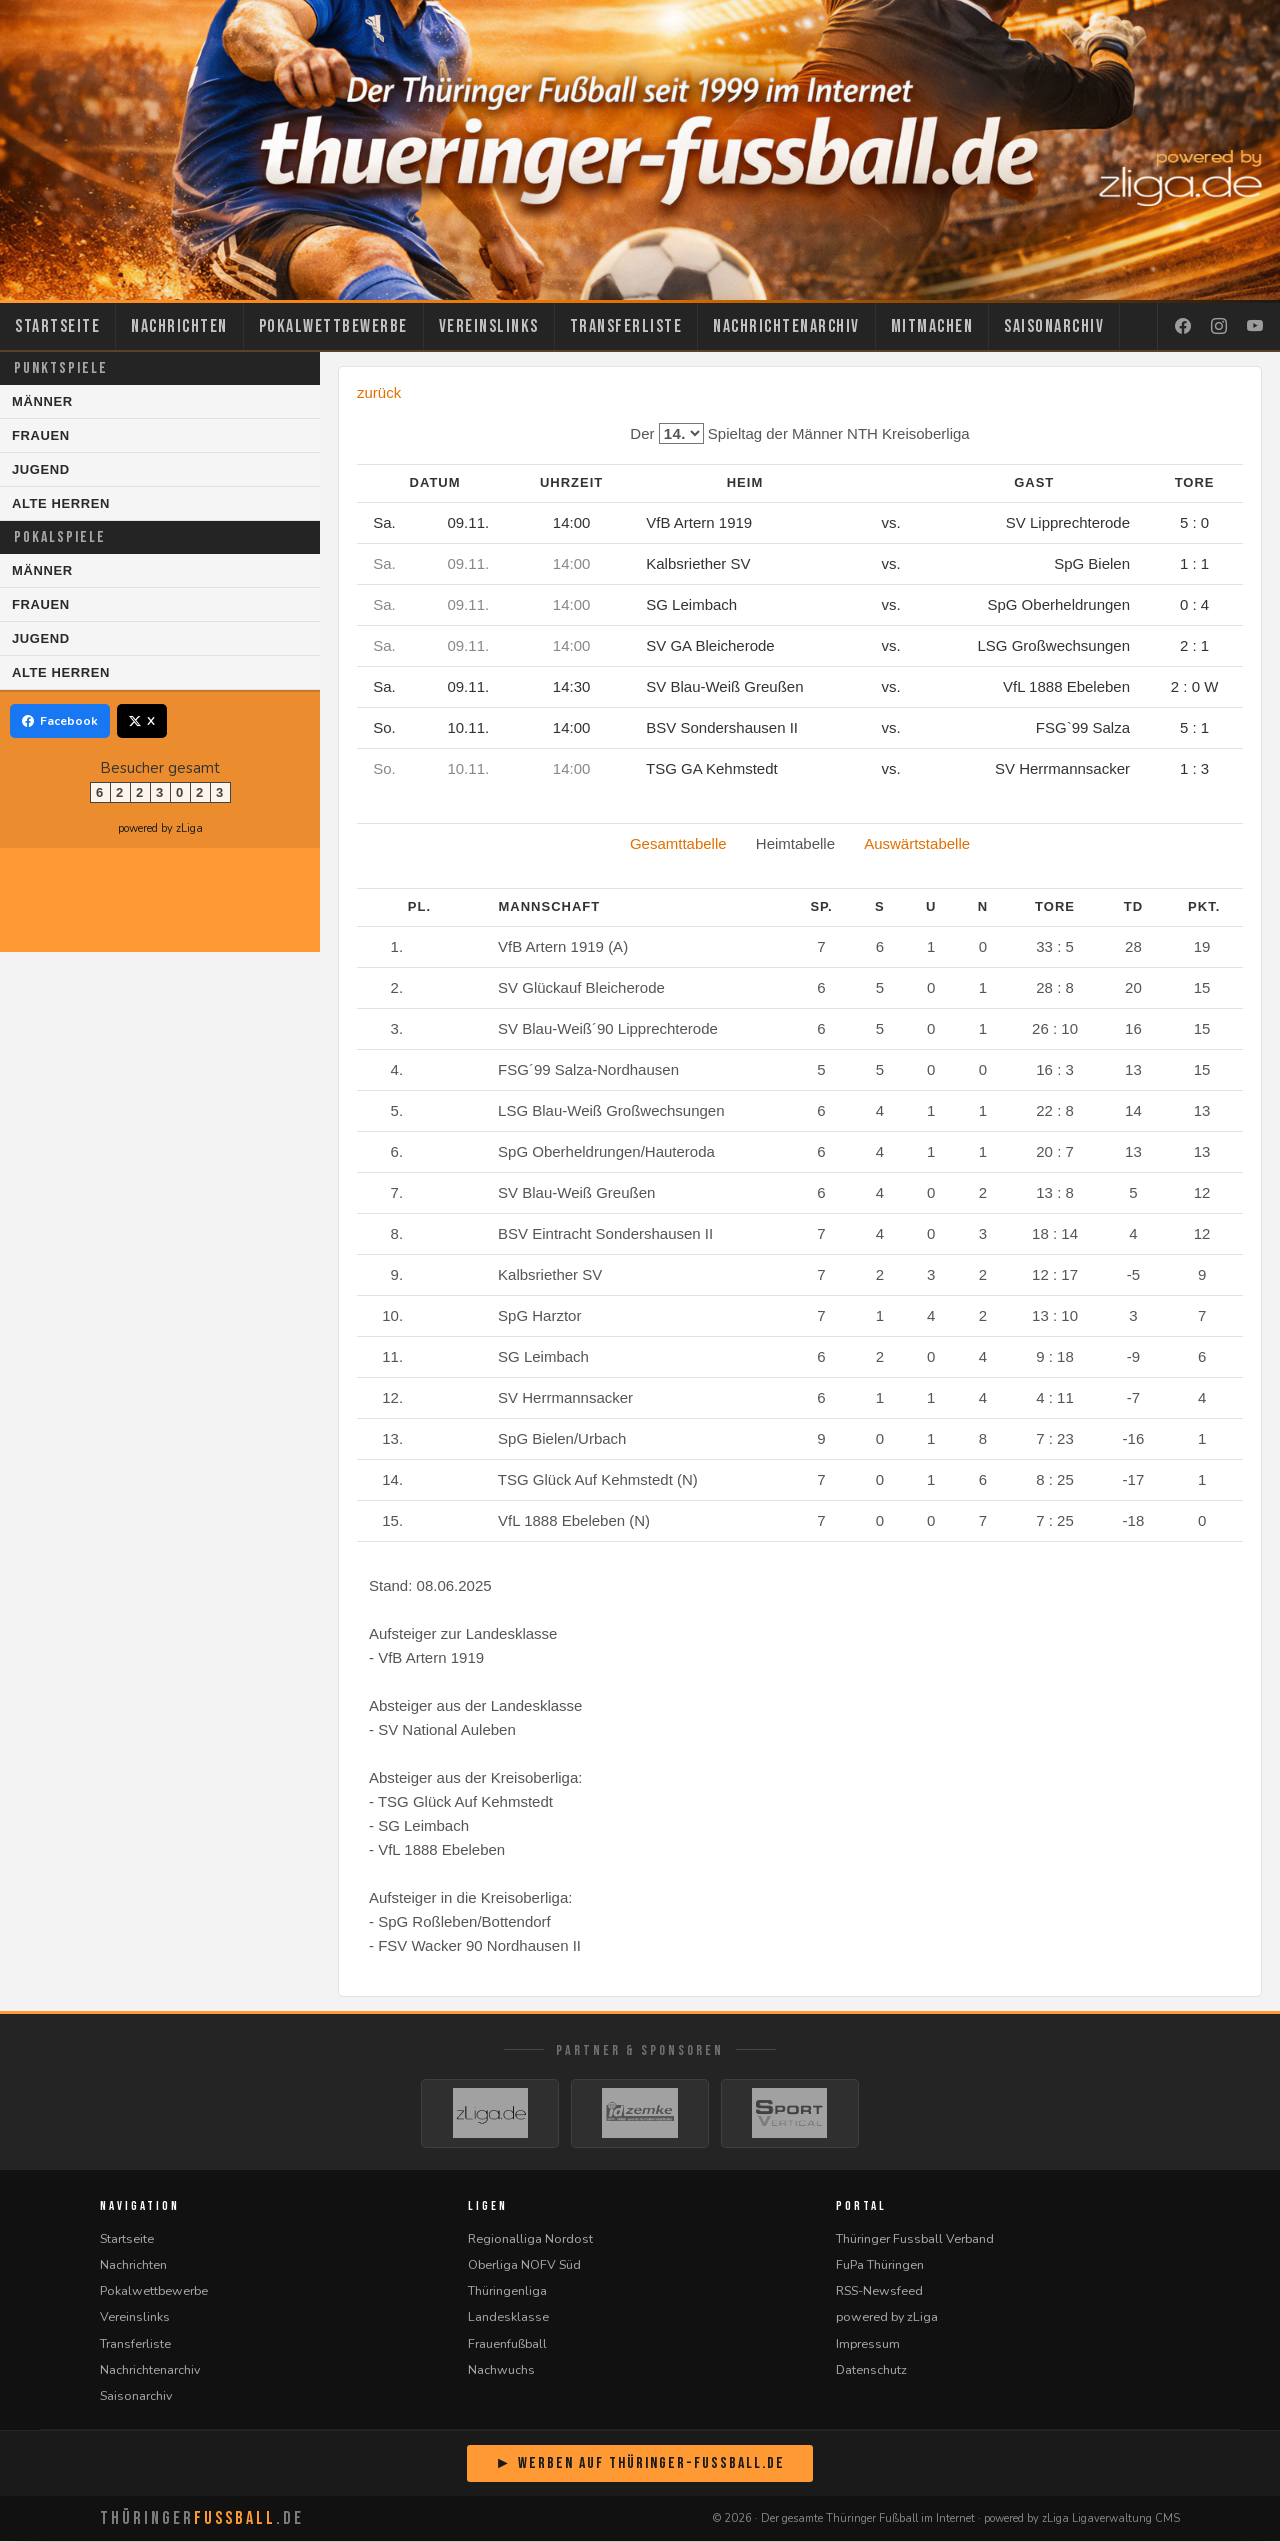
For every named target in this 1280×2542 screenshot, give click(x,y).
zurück (379, 392)
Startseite (57, 326)
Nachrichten (179, 326)
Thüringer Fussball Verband (915, 2239)
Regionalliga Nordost (530, 2239)
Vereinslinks (489, 326)
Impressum (868, 2344)
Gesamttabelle (678, 843)
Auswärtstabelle (917, 843)
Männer (42, 401)
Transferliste (626, 326)
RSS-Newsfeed (879, 2291)
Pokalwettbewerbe (333, 326)
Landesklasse (508, 2317)
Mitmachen (932, 326)
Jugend (41, 469)
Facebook (60, 721)
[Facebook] (1183, 327)
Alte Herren (61, 503)
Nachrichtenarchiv (786, 326)
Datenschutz (871, 2370)
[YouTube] (1255, 327)
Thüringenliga (507, 2291)
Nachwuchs (501, 2370)
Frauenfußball (507, 2344)
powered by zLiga (160, 828)
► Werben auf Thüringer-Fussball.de (640, 2464)
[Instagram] (1219, 327)
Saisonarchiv (1054, 326)
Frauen (41, 435)
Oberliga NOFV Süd (524, 2265)
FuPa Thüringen (880, 2265)
